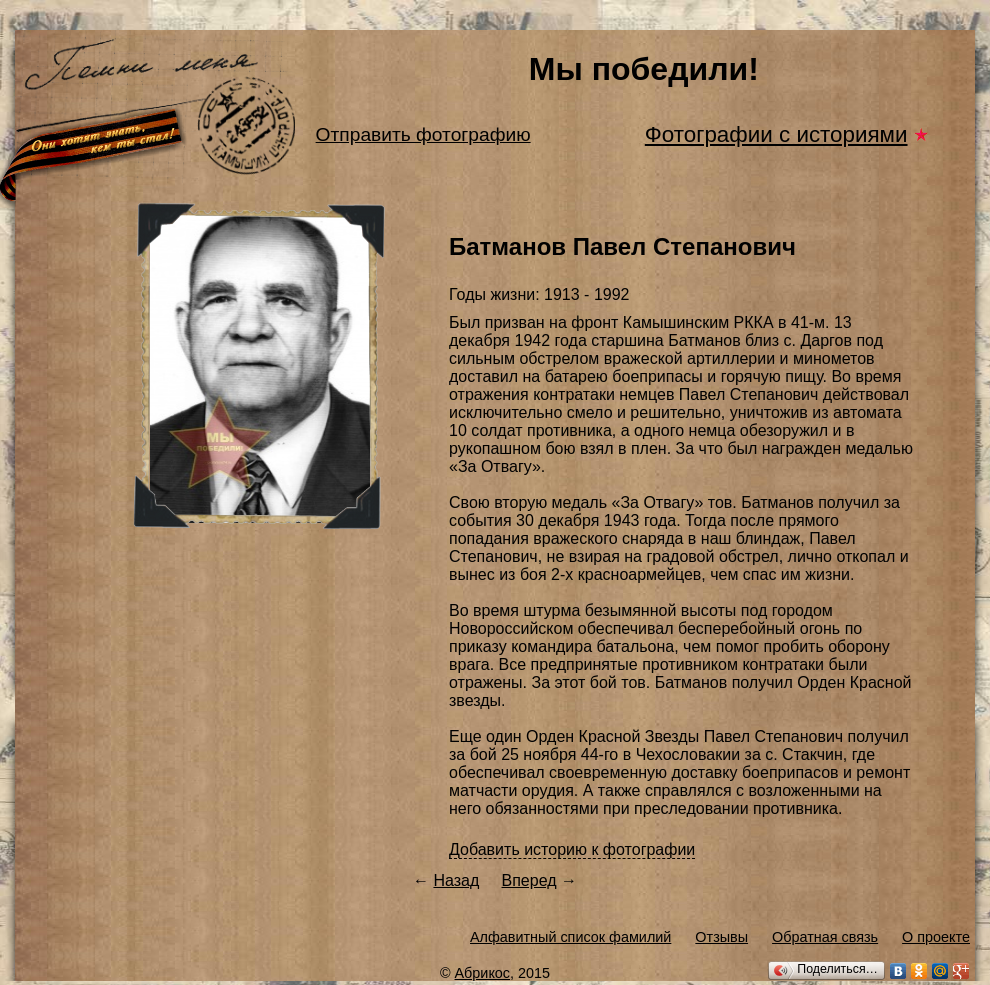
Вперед (529, 880)
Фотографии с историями (776, 134)
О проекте (936, 937)
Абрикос (483, 973)
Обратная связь (825, 937)
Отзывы (721, 937)
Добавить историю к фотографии (572, 849)
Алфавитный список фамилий (570, 937)
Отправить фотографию (423, 134)
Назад (456, 880)
